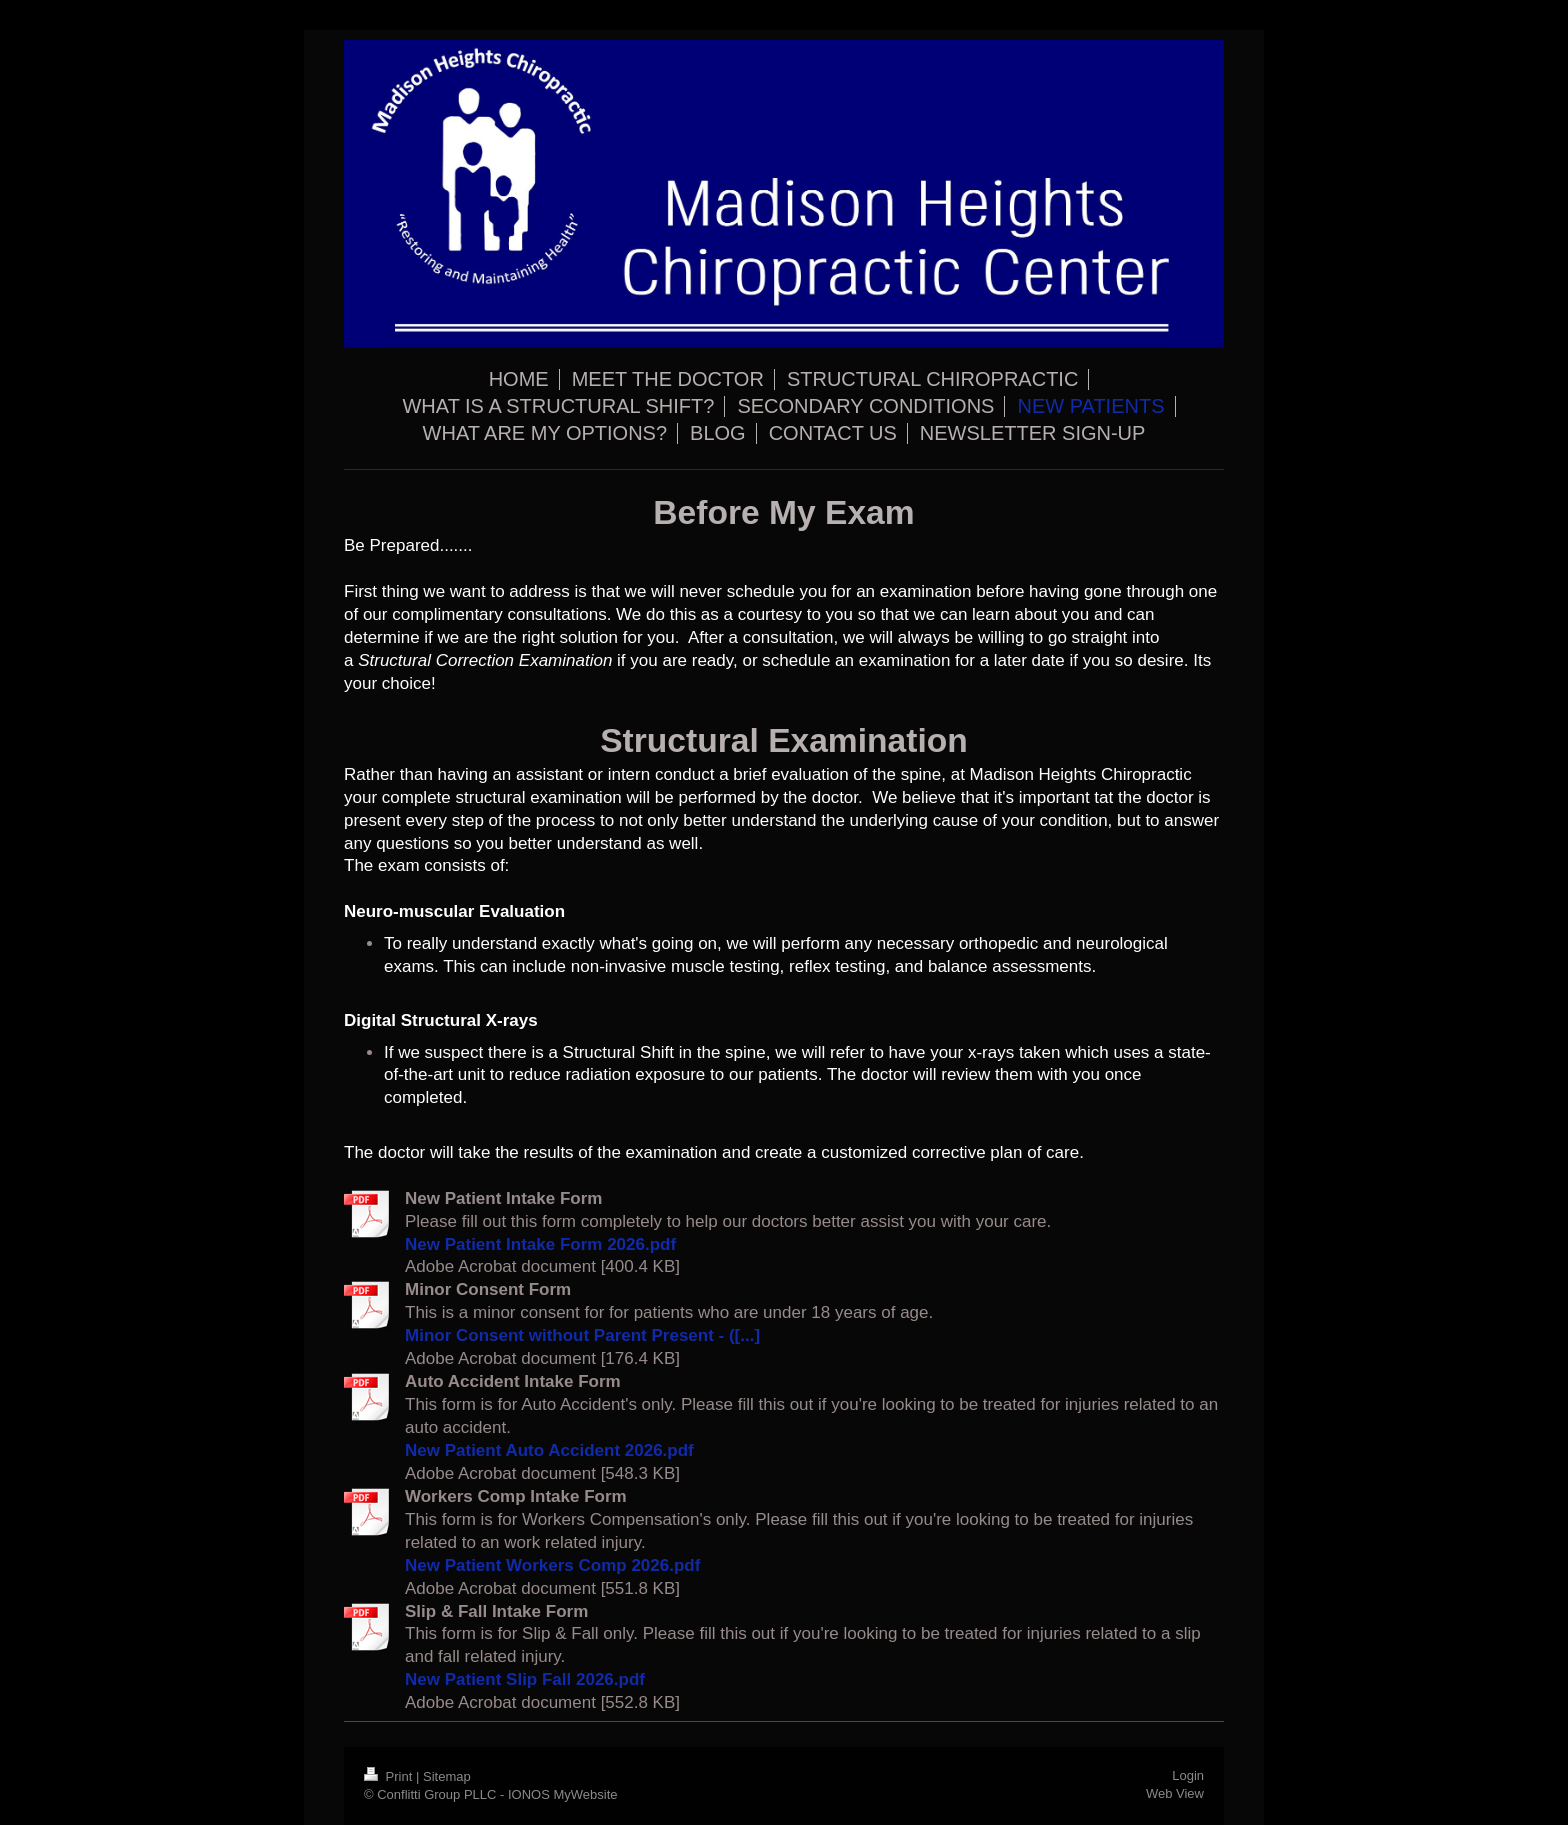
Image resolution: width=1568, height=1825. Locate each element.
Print (390, 1776)
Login (1188, 1775)
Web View (1175, 1793)
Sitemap (447, 1776)
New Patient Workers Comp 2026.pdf (552, 1565)
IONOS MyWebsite (563, 1794)
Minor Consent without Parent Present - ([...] (582, 1335)
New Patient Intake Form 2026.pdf (540, 1244)
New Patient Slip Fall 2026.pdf (525, 1679)
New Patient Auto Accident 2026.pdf (549, 1450)
